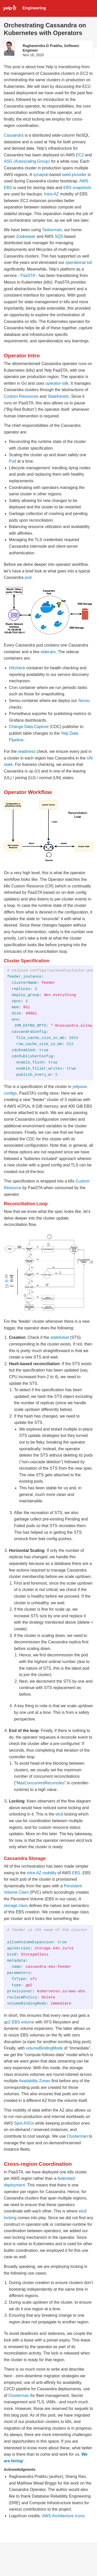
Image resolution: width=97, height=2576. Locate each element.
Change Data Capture (29, 726)
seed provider (74, 174)
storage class (16, 1905)
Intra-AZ (51, 194)
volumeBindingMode (44, 2048)
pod (28, 577)
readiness (26, 751)
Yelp (9, 8)
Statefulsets (58, 396)
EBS (76, 1873)
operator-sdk (57, 383)
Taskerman (52, 230)
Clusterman (77, 2136)
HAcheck (17, 668)
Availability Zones (34, 2081)
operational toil (78, 262)
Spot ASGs (24, 2123)
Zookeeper (26, 236)
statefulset (59, 1337)
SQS (59, 236)
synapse (40, 174)
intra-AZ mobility (42, 1873)
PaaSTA (27, 275)
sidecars (48, 652)
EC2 (80, 155)
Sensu (84, 700)
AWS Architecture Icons (63, 2516)
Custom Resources (21, 396)
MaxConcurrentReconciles (41, 1783)
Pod (12, 461)
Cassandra (13, 135)
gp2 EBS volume (19, 2022)
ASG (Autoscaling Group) (27, 161)
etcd (59, 1814)
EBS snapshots (77, 187)
